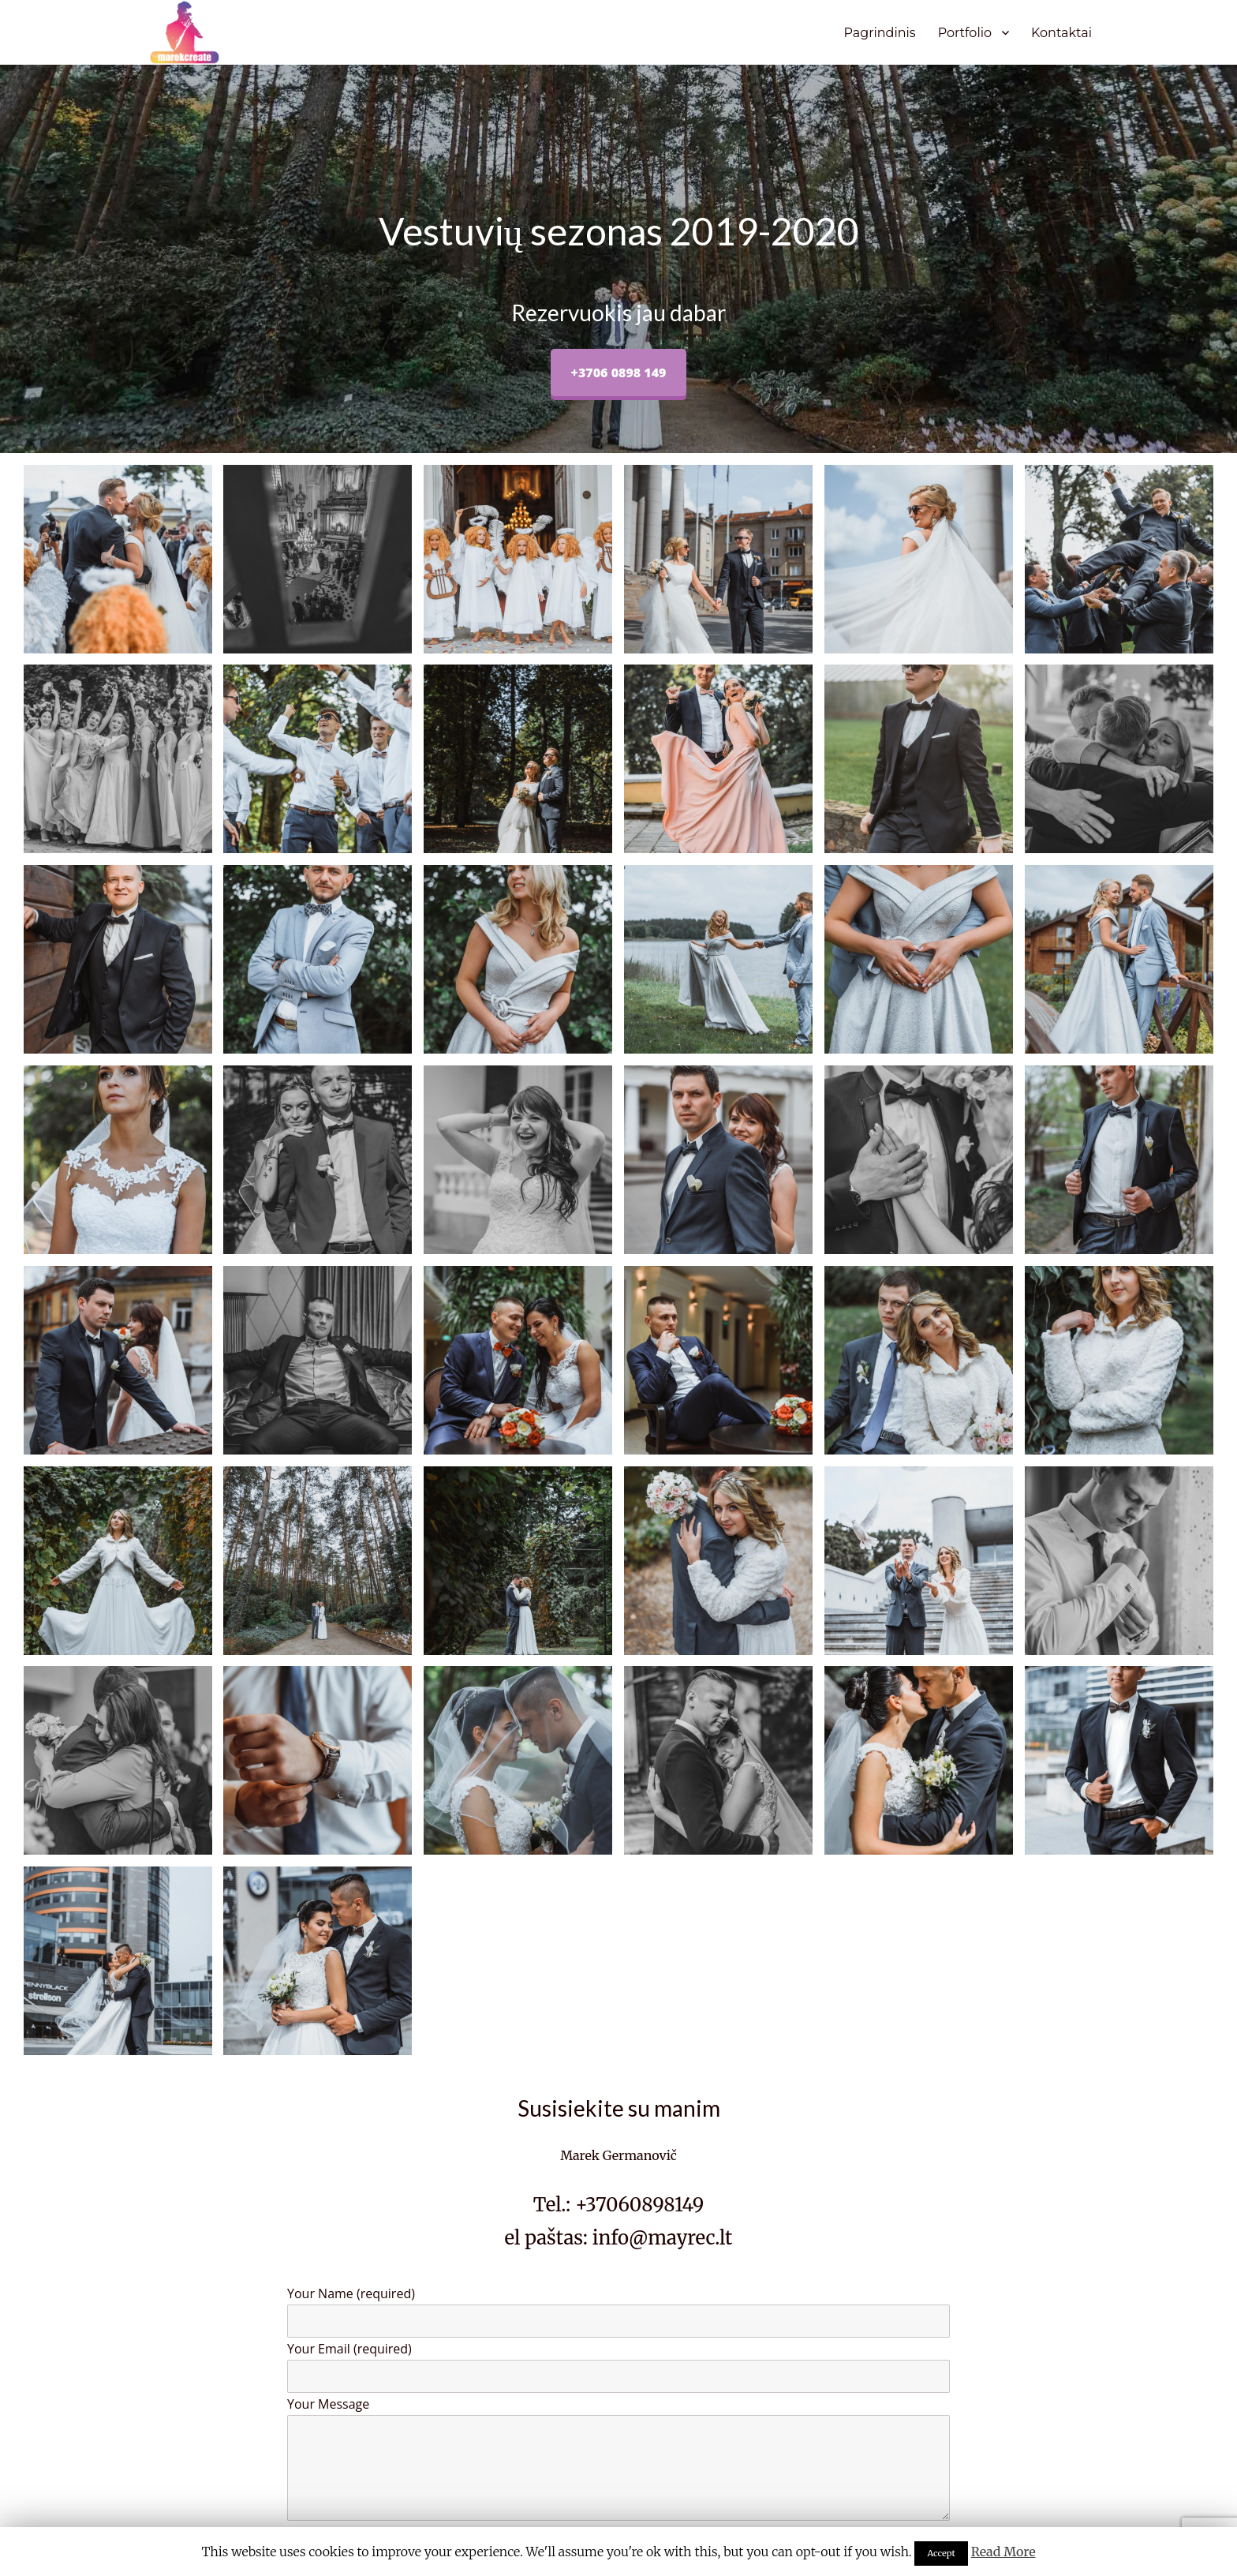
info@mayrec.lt (662, 2238)
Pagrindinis (879, 32)
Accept (941, 2553)
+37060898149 (639, 2204)
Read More (1003, 2551)
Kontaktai (1061, 32)
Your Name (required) (618, 2311)
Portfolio (965, 32)
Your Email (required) (618, 2366)
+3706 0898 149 (619, 372)
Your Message (618, 2458)
